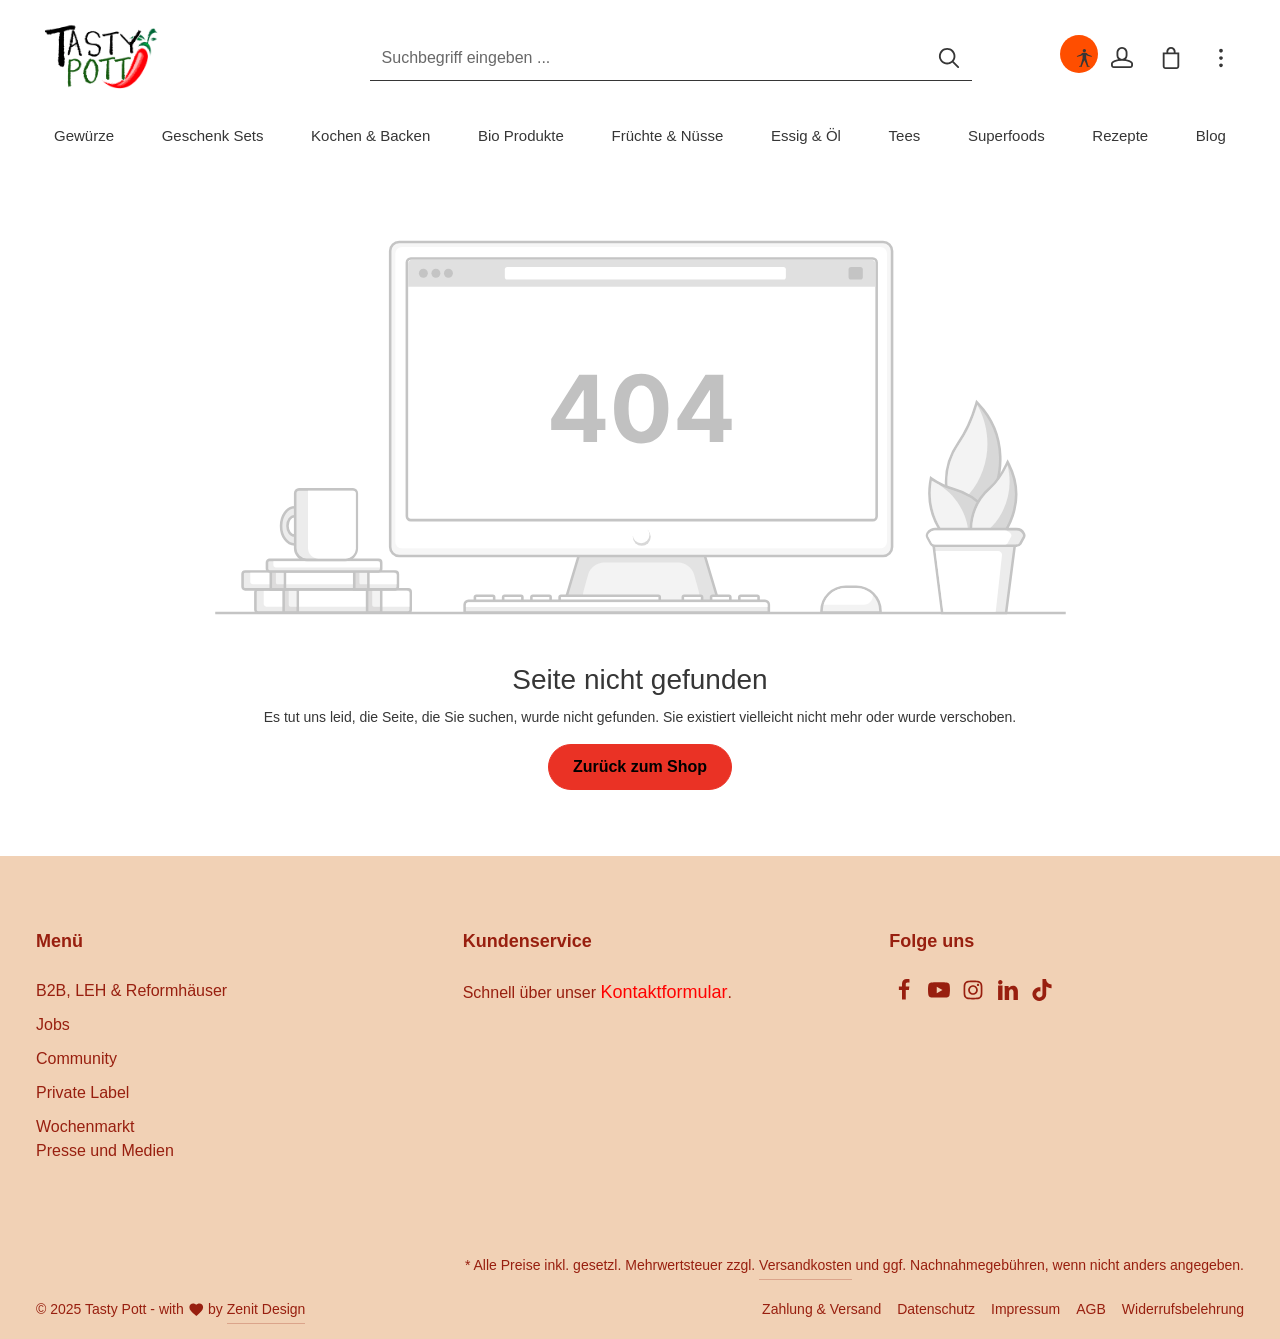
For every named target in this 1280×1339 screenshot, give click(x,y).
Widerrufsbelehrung (1183, 1309)
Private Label (82, 1092)
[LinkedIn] (1010, 995)
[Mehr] (1221, 58)
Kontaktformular (664, 992)
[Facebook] (906, 995)
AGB (1091, 1309)
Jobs (53, 1024)
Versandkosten (805, 1265)
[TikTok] (1042, 995)
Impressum (1025, 1309)
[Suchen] (918, 58)
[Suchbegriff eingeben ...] (617, 58)
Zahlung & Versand (821, 1309)
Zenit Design (266, 1309)
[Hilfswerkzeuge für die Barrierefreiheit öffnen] (1083, 58)
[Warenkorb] (1171, 58)
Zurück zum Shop (640, 766)
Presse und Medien (105, 1150)
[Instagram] (975, 995)
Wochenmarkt (85, 1126)
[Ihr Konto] (1121, 58)
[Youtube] (941, 995)
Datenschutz (936, 1309)
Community (76, 1058)
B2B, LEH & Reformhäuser (131, 990)
